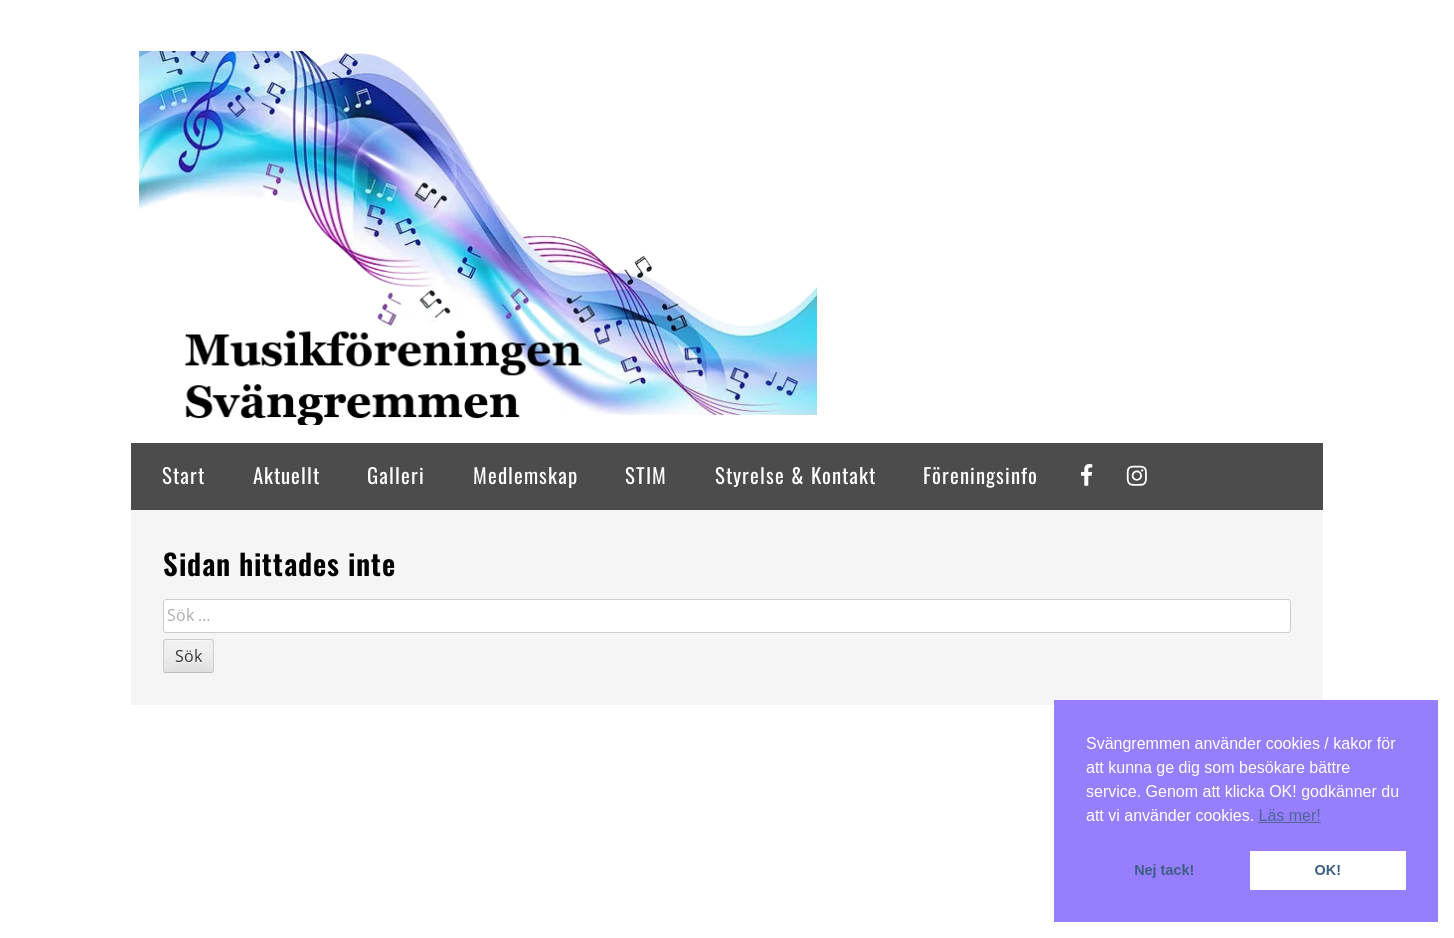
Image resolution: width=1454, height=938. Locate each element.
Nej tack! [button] (1164, 870)
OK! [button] (1328, 870)
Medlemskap (525, 474)
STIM (646, 474)
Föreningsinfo (980, 474)
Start (183, 474)
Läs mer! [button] (1290, 815)
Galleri (396, 474)
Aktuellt (286, 474)
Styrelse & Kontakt (795, 474)
